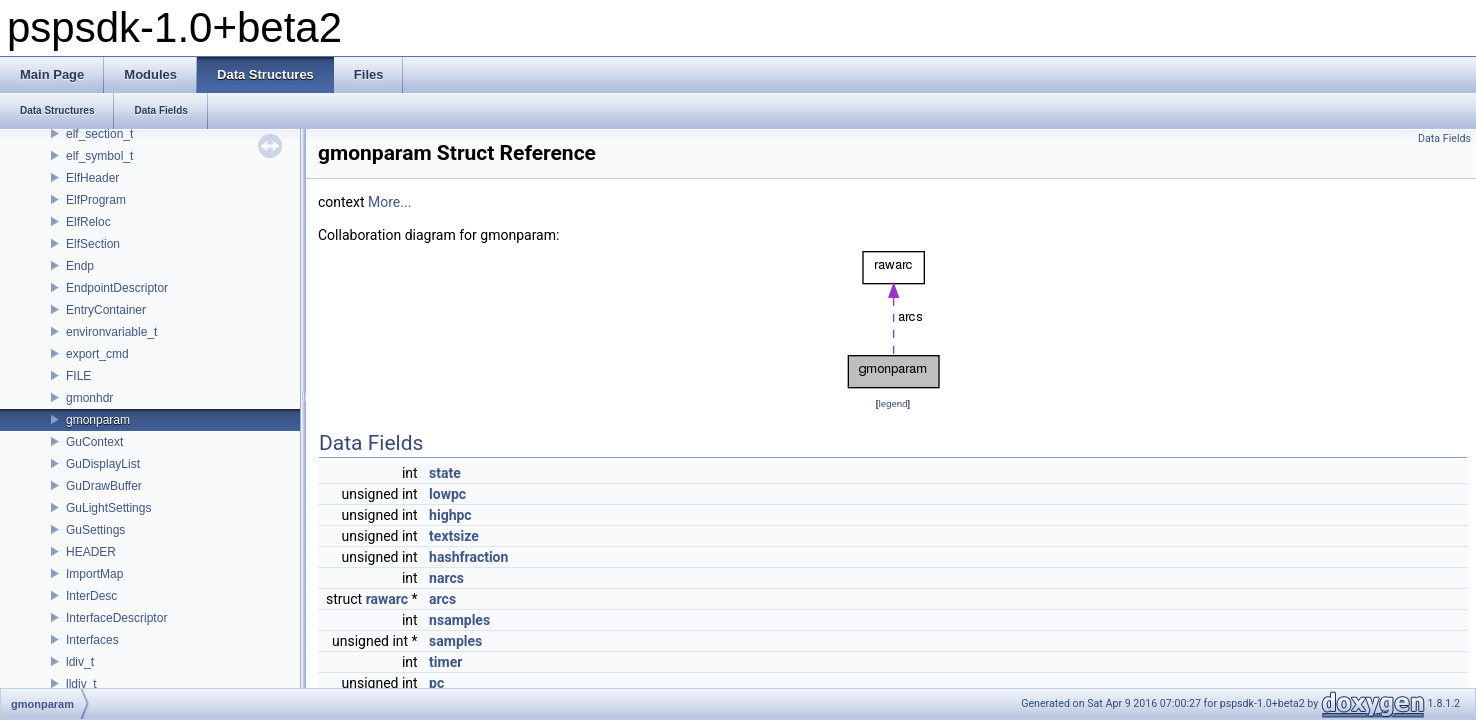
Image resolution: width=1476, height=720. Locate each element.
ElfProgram (96, 200)
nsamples (459, 620)
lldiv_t (81, 684)
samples (455, 641)
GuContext (94, 442)
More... (389, 202)
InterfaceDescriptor (116, 618)
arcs (442, 599)
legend (892, 403)
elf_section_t (99, 134)
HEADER (91, 552)
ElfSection (93, 244)
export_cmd (97, 354)
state (445, 473)
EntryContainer (106, 310)
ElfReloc (88, 222)
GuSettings (95, 530)
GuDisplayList (103, 464)
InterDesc (91, 596)
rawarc (387, 599)
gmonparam (98, 420)
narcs (446, 578)
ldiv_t (80, 662)
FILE (78, 376)
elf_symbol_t (99, 156)
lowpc (447, 494)
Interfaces (92, 640)
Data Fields (1444, 138)
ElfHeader (92, 178)
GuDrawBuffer (104, 486)
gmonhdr (89, 398)
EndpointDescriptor (117, 288)
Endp (80, 266)
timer (445, 662)
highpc (450, 515)
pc (436, 683)
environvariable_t (111, 332)
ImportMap (94, 574)
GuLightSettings (108, 508)
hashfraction (468, 557)
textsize (454, 536)
